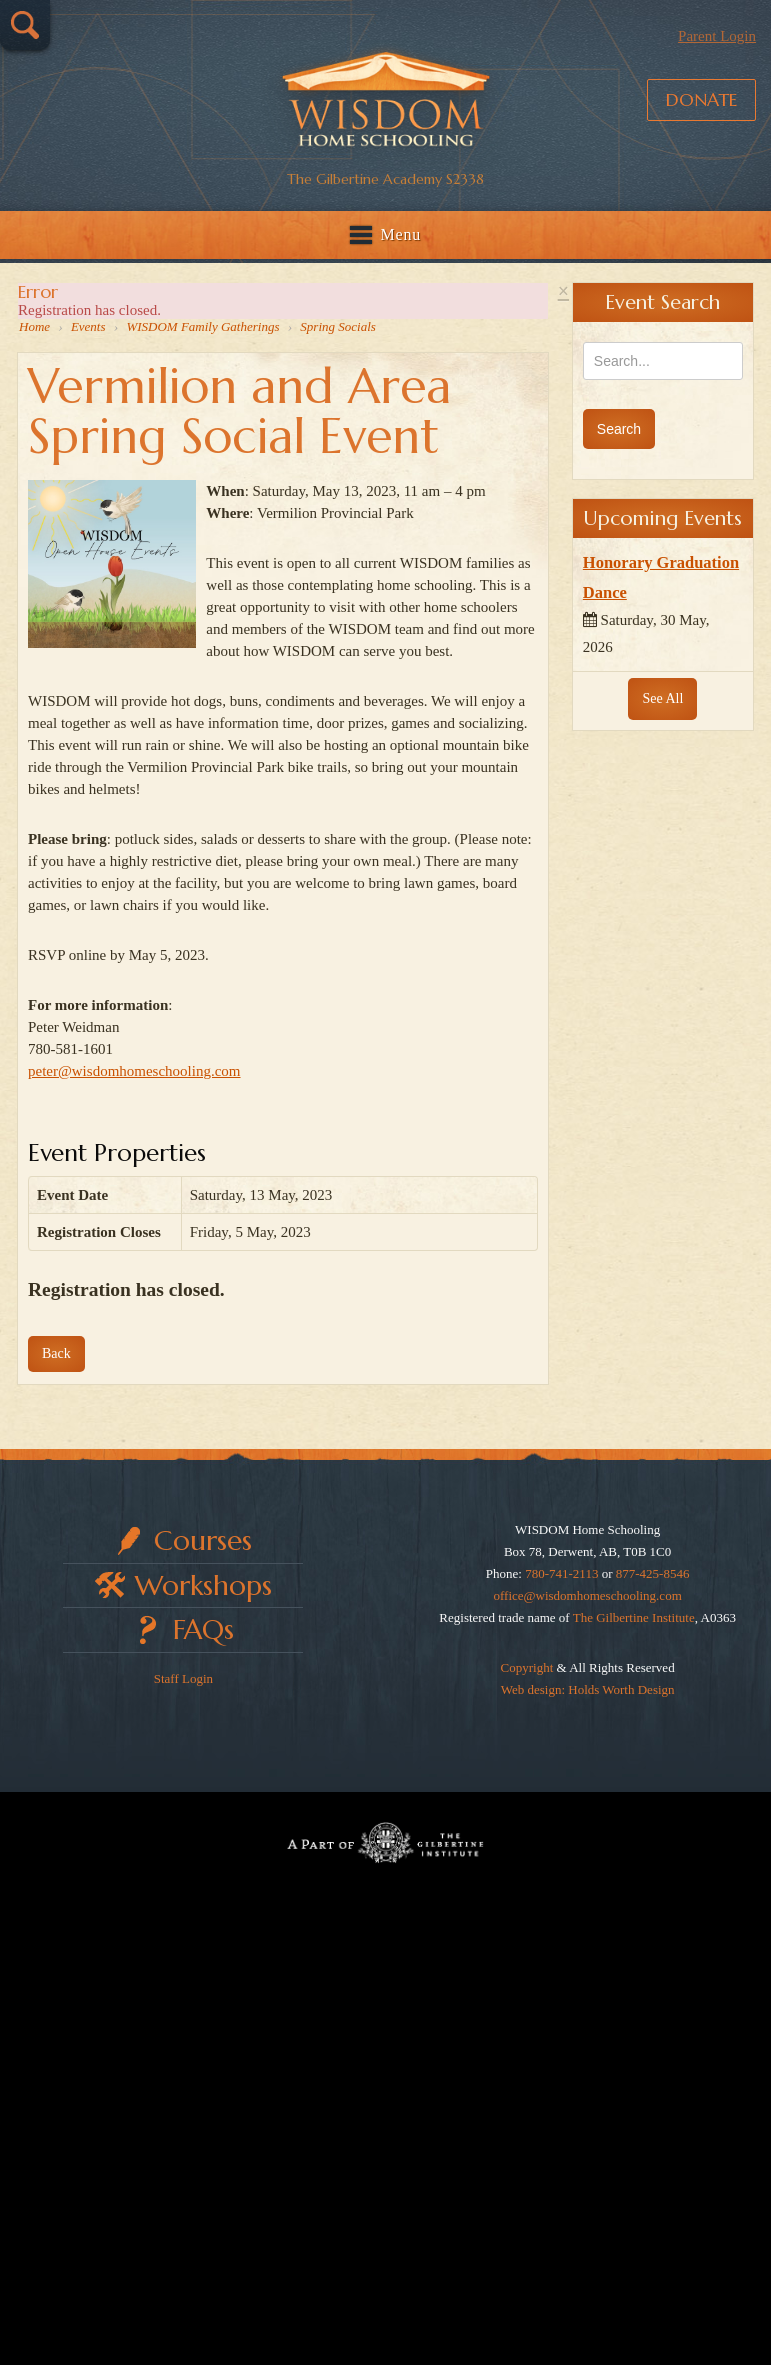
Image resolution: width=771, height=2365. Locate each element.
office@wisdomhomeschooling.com (587, 1595)
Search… (25, 25)
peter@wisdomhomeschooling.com (134, 1071)
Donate (701, 99)
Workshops (203, 1585)
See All (662, 698)
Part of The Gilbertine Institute (385, 1842)
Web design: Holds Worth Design (588, 1689)
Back (56, 1353)
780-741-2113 (561, 1573)
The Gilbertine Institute (634, 1617)
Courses (203, 1540)
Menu (401, 234)
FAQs (203, 1629)
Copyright (527, 1667)
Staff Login (183, 1678)
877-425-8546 (653, 1573)
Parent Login (717, 36)
